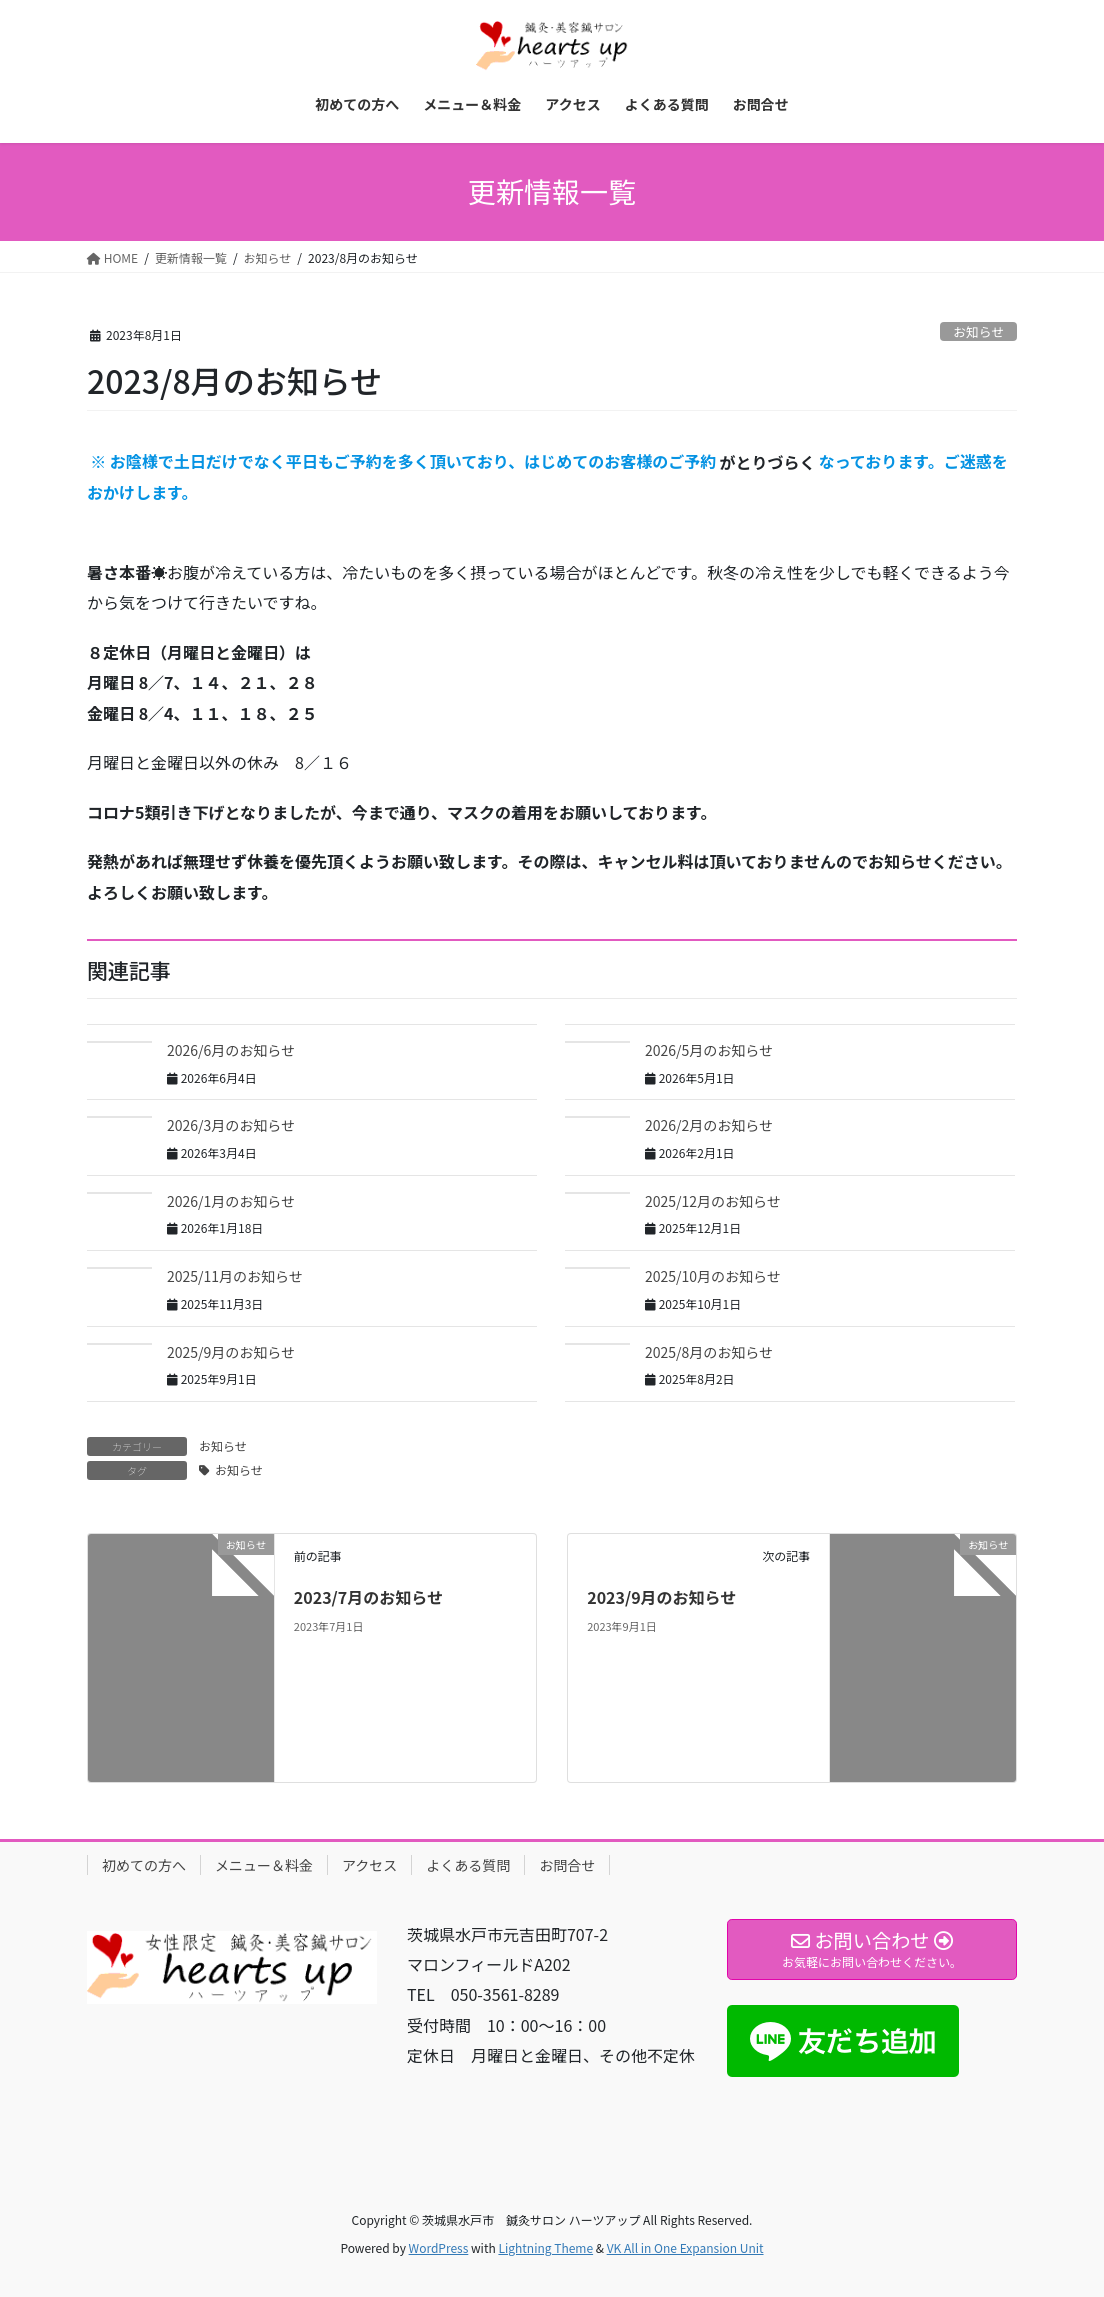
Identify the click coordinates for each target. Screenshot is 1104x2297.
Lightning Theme (545, 2247)
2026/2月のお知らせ (709, 1125)
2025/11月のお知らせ (235, 1276)
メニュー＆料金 (264, 1865)
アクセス (369, 1865)
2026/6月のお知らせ (231, 1050)
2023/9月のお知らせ (661, 1597)
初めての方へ (144, 1865)
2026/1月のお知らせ (231, 1201)
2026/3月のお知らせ (231, 1125)
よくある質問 (468, 1865)
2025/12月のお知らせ (713, 1201)
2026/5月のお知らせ (709, 1050)
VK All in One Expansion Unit (685, 2247)
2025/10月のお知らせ (713, 1276)
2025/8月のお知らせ (709, 1352)
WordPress (439, 2247)
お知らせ (978, 331)
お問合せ (567, 1865)
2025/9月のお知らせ (231, 1352)
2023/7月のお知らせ (368, 1597)
